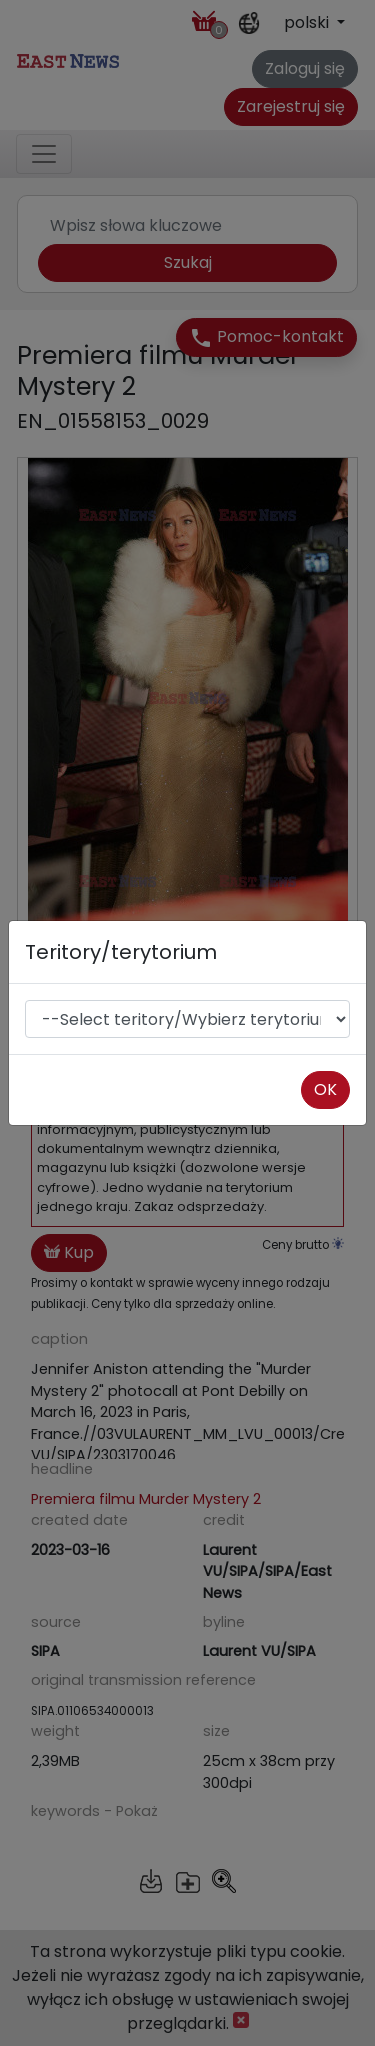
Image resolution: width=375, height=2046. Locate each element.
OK (325, 1089)
